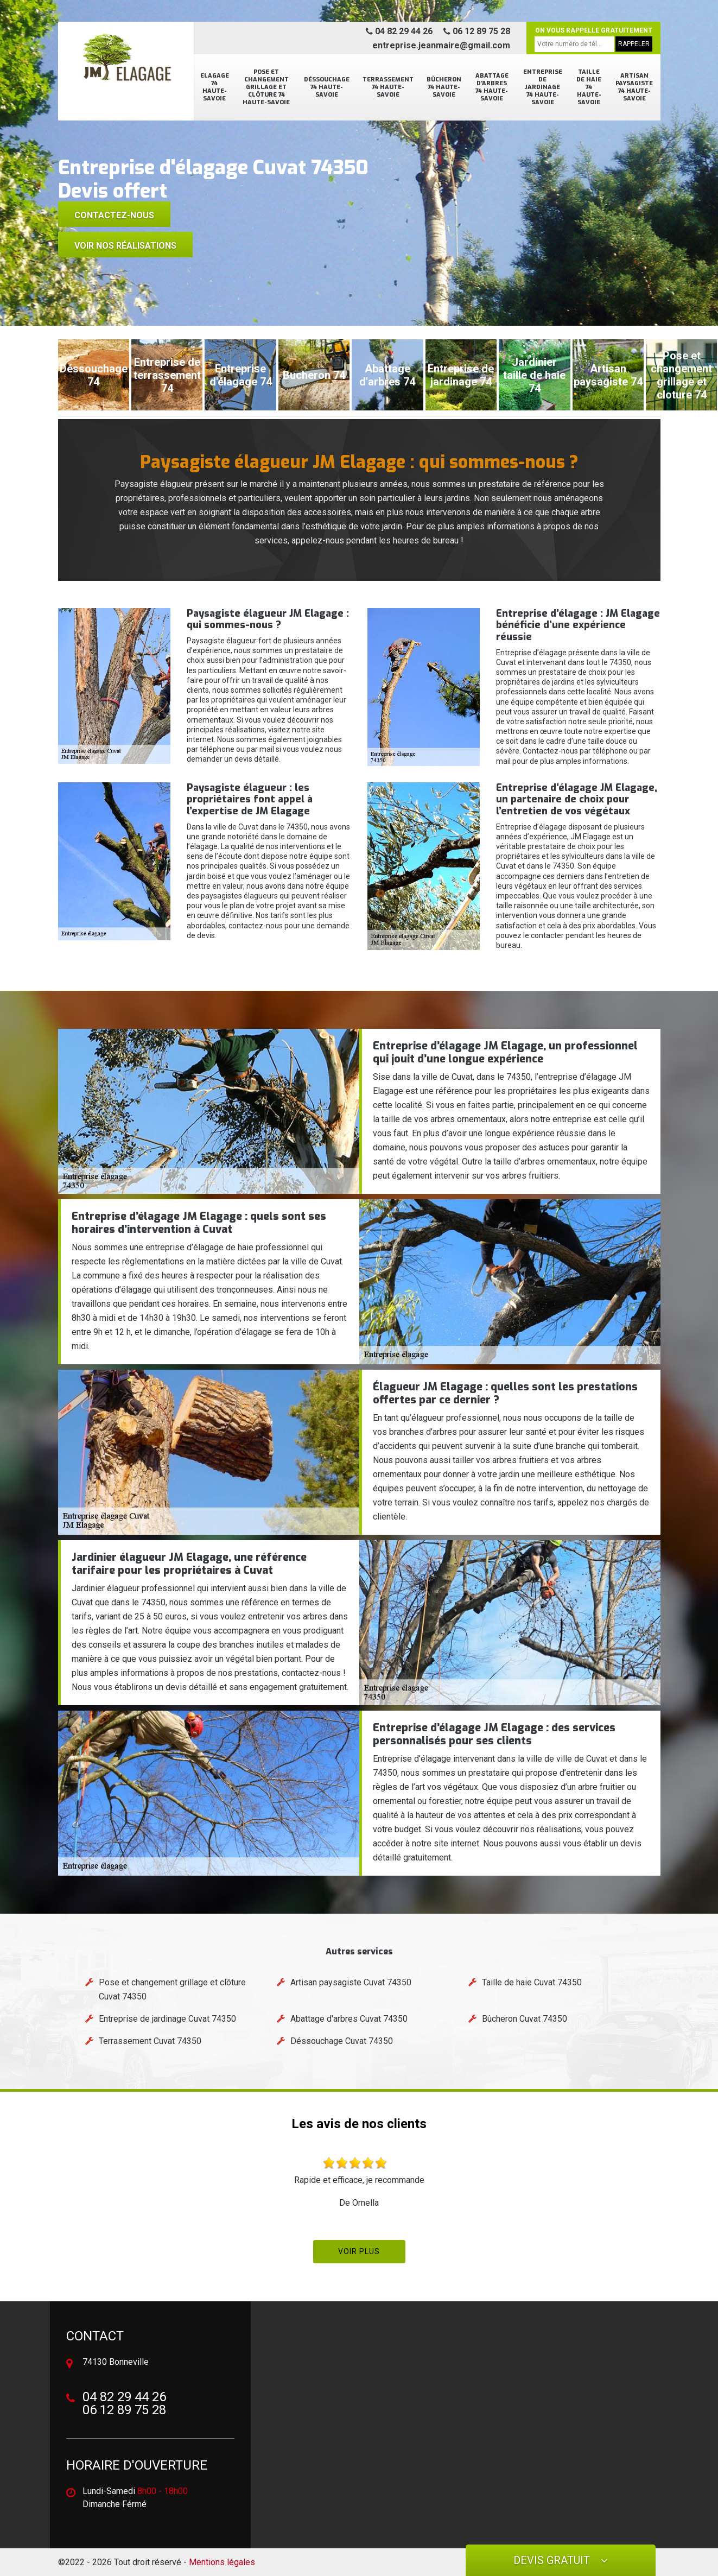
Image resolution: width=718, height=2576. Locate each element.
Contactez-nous (114, 215)
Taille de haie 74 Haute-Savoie (588, 87)
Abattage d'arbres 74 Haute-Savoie (492, 87)
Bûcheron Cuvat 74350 (524, 2019)
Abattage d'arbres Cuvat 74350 (349, 2019)
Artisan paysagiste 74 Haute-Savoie (634, 87)
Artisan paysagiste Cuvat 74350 (350, 1982)
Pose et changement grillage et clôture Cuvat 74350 (172, 1989)
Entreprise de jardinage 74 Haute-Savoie (542, 87)
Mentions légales (222, 2562)
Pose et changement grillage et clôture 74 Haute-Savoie (266, 87)
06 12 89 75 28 (476, 31)
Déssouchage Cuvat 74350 (341, 2041)
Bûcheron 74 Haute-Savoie (444, 87)
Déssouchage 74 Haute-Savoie (327, 87)
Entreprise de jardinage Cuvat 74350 (167, 2019)
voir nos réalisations (125, 245)
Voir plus (359, 2251)
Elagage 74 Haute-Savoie (214, 87)
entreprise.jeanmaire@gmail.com (441, 45)
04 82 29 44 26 (399, 31)
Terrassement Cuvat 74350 (150, 2041)
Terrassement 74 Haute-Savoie (388, 87)
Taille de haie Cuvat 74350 (532, 1982)
